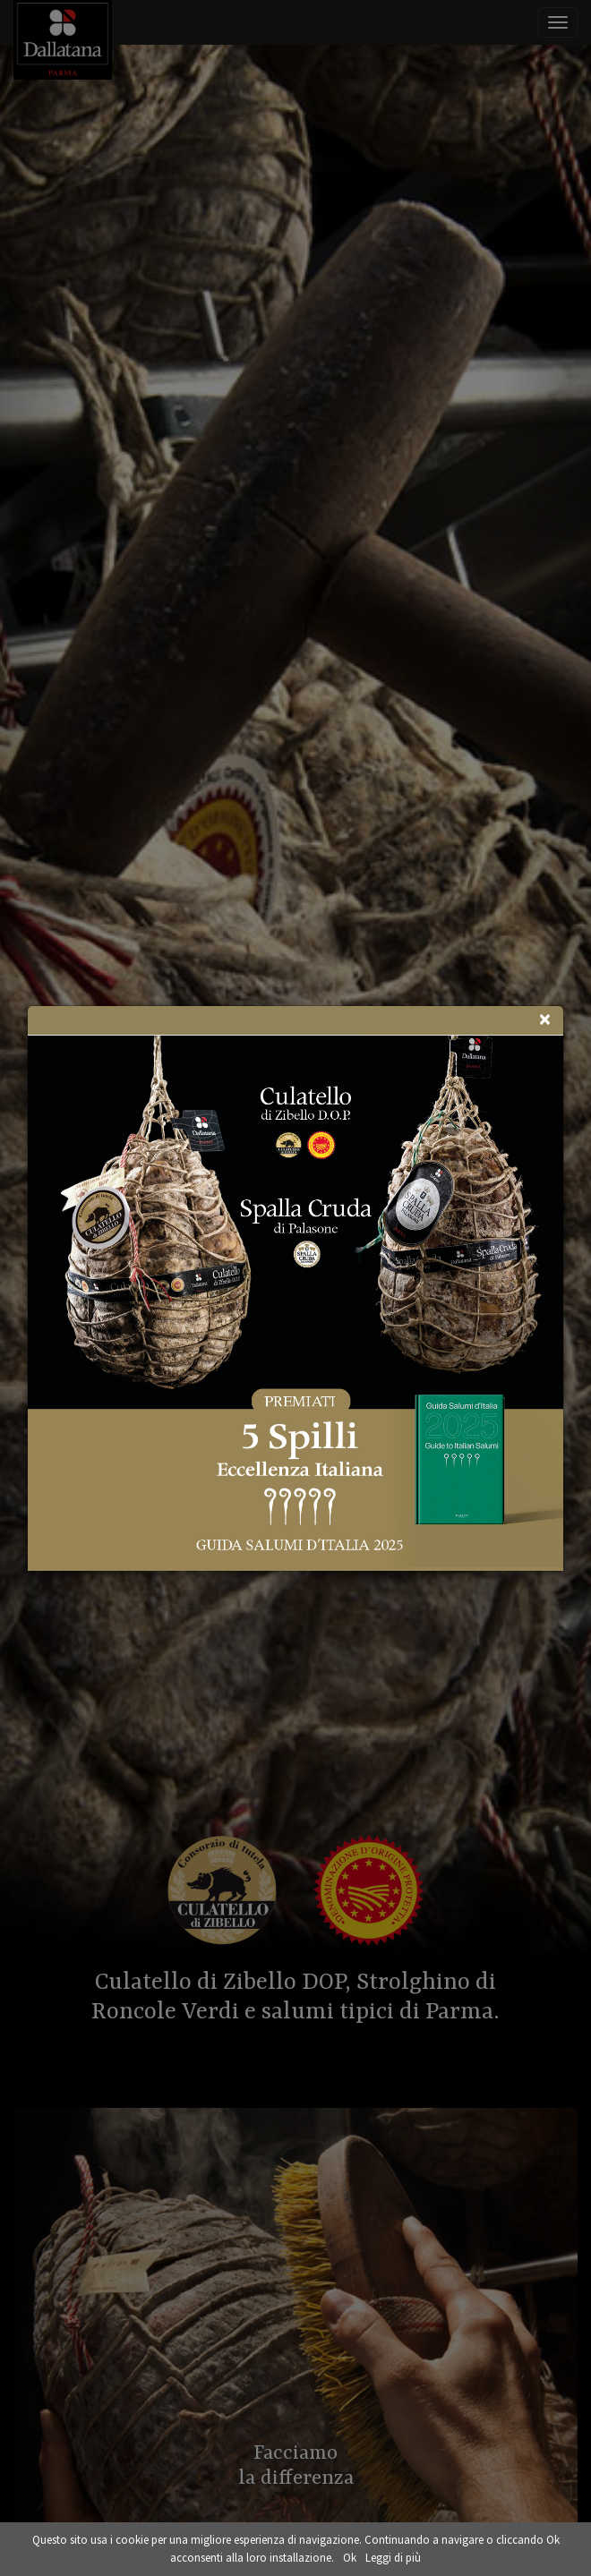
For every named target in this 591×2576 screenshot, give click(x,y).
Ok (349, 2557)
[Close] (544, 1019)
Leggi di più (393, 2557)
